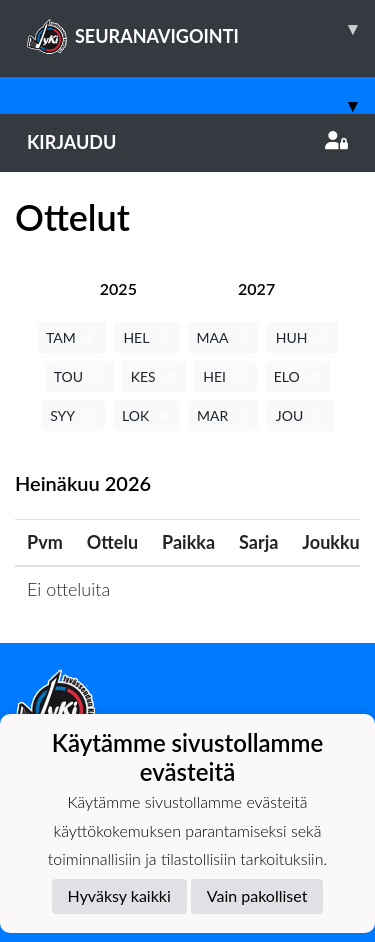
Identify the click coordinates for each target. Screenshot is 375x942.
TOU (79, 376)
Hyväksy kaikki (119, 895)
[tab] (118, 288)
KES (154, 376)
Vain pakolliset (257, 895)
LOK (146, 415)
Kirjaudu (187, 142)
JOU (300, 415)
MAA (223, 337)
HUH (302, 337)
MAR (223, 415)
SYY (73, 415)
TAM (71, 337)
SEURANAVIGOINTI (201, 29)
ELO (298, 376)
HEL (146, 337)
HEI (225, 376)
